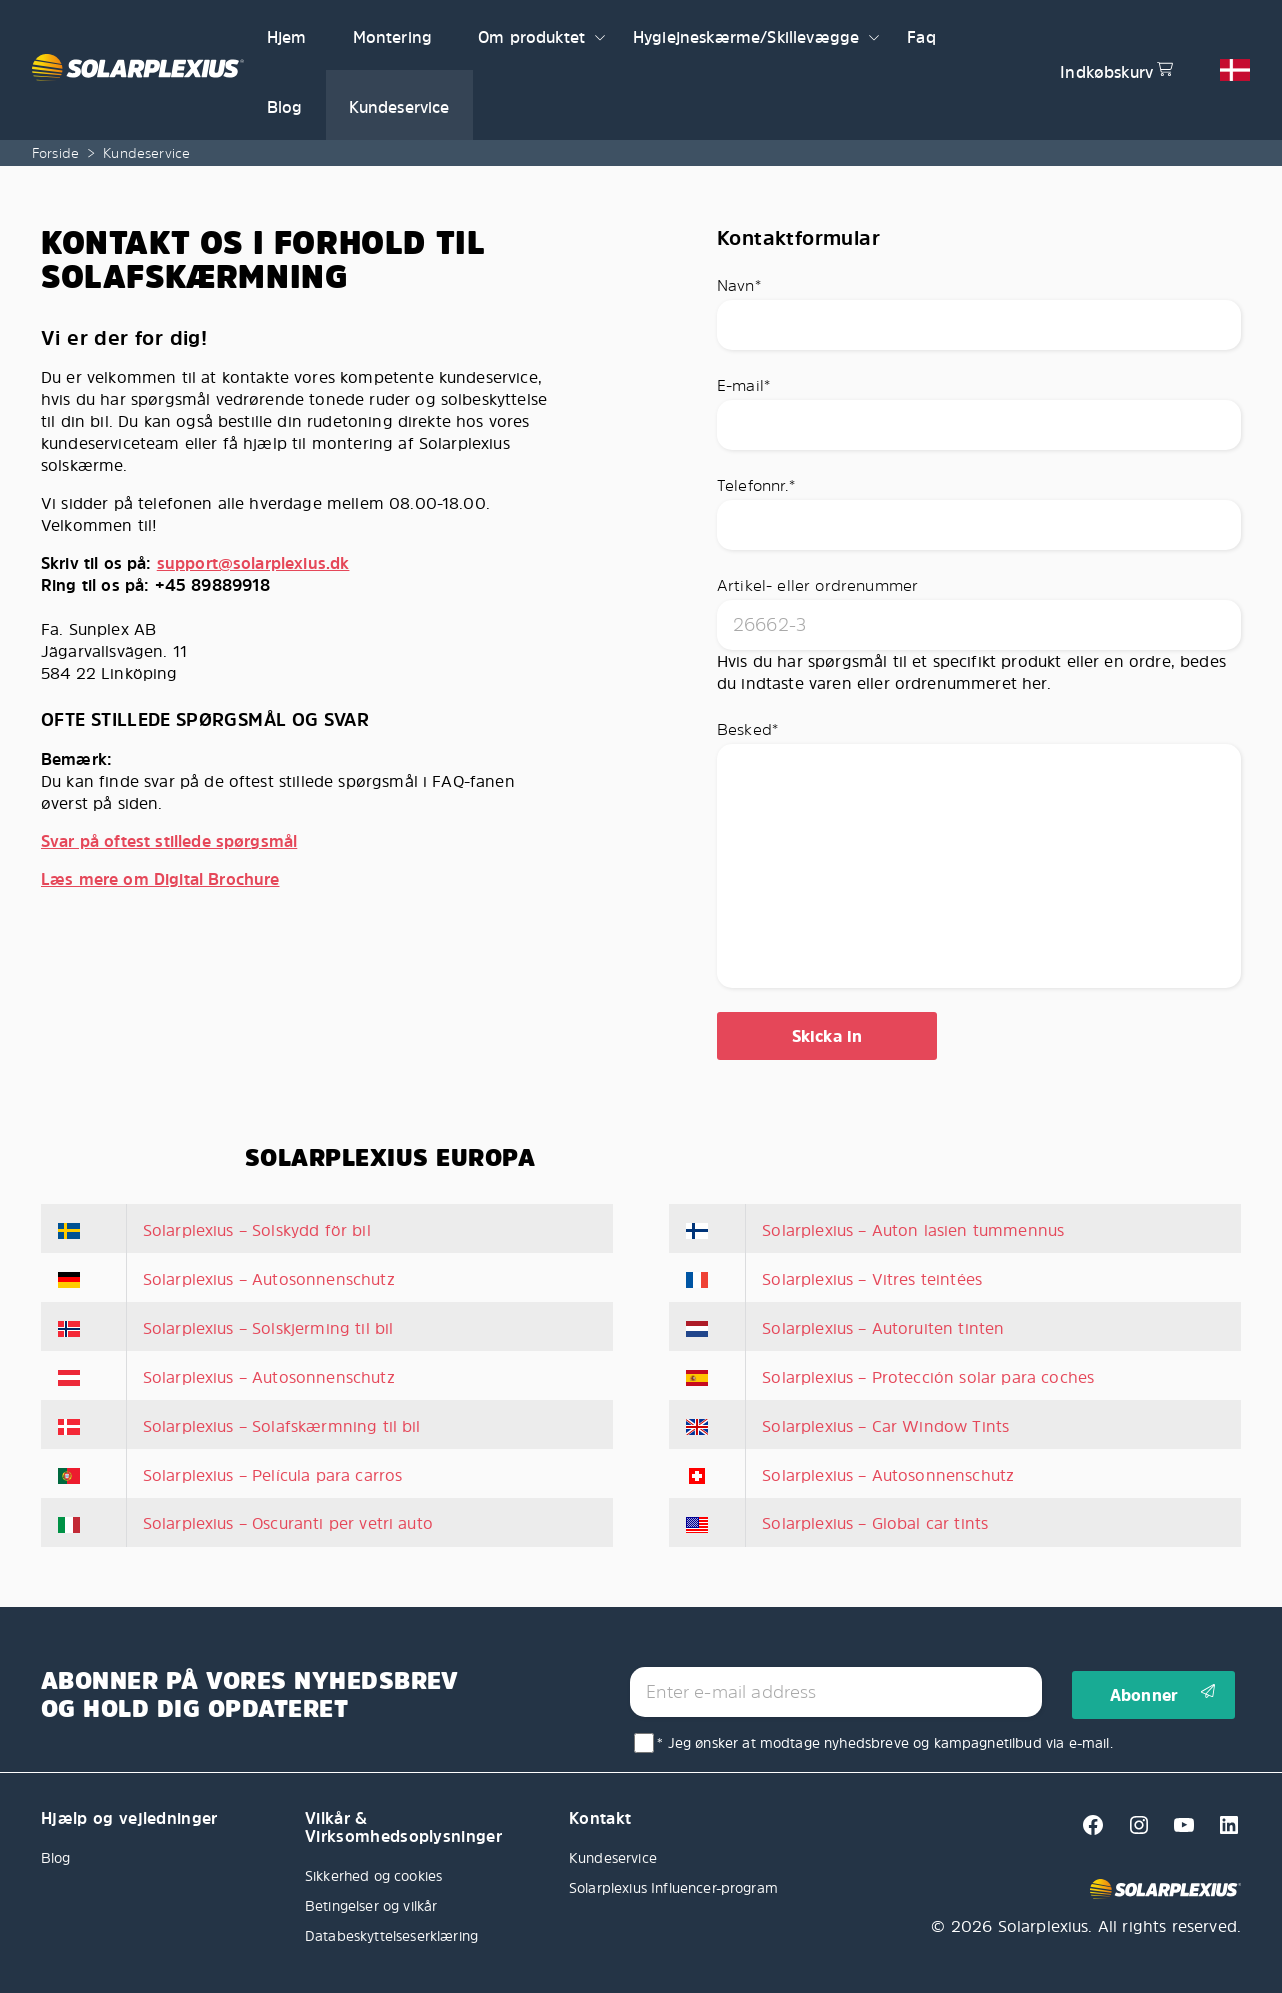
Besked (747, 729)
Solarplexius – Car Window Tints (885, 1426)
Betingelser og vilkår (371, 1905)
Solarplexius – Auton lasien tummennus (913, 1230)
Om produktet (531, 37)
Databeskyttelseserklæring (391, 1935)
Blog (285, 107)
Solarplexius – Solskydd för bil (257, 1230)
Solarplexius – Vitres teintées (872, 1279)
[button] (600, 35)
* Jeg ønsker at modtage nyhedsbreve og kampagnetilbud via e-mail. (884, 1742)
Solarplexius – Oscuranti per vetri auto (288, 1523)
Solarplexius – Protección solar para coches (928, 1377)
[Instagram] (1133, 1831)
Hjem (287, 37)
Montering (392, 37)
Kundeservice (399, 107)
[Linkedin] (1221, 1831)
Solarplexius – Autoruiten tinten (883, 1328)
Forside (55, 152)
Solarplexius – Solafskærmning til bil (282, 1426)
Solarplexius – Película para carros (273, 1475)
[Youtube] (1178, 1831)
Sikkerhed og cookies (373, 1875)
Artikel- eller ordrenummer (817, 585)
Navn (739, 285)
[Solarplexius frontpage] (138, 70)
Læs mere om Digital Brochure (160, 879)
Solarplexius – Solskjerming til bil (268, 1328)
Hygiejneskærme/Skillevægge (746, 37)
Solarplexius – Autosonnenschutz (269, 1279)
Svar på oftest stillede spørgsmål (169, 841)
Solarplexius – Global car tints (875, 1523)
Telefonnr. (756, 485)
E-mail (743, 385)
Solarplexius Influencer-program (673, 1887)
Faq (921, 37)
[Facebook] (1087, 1831)
